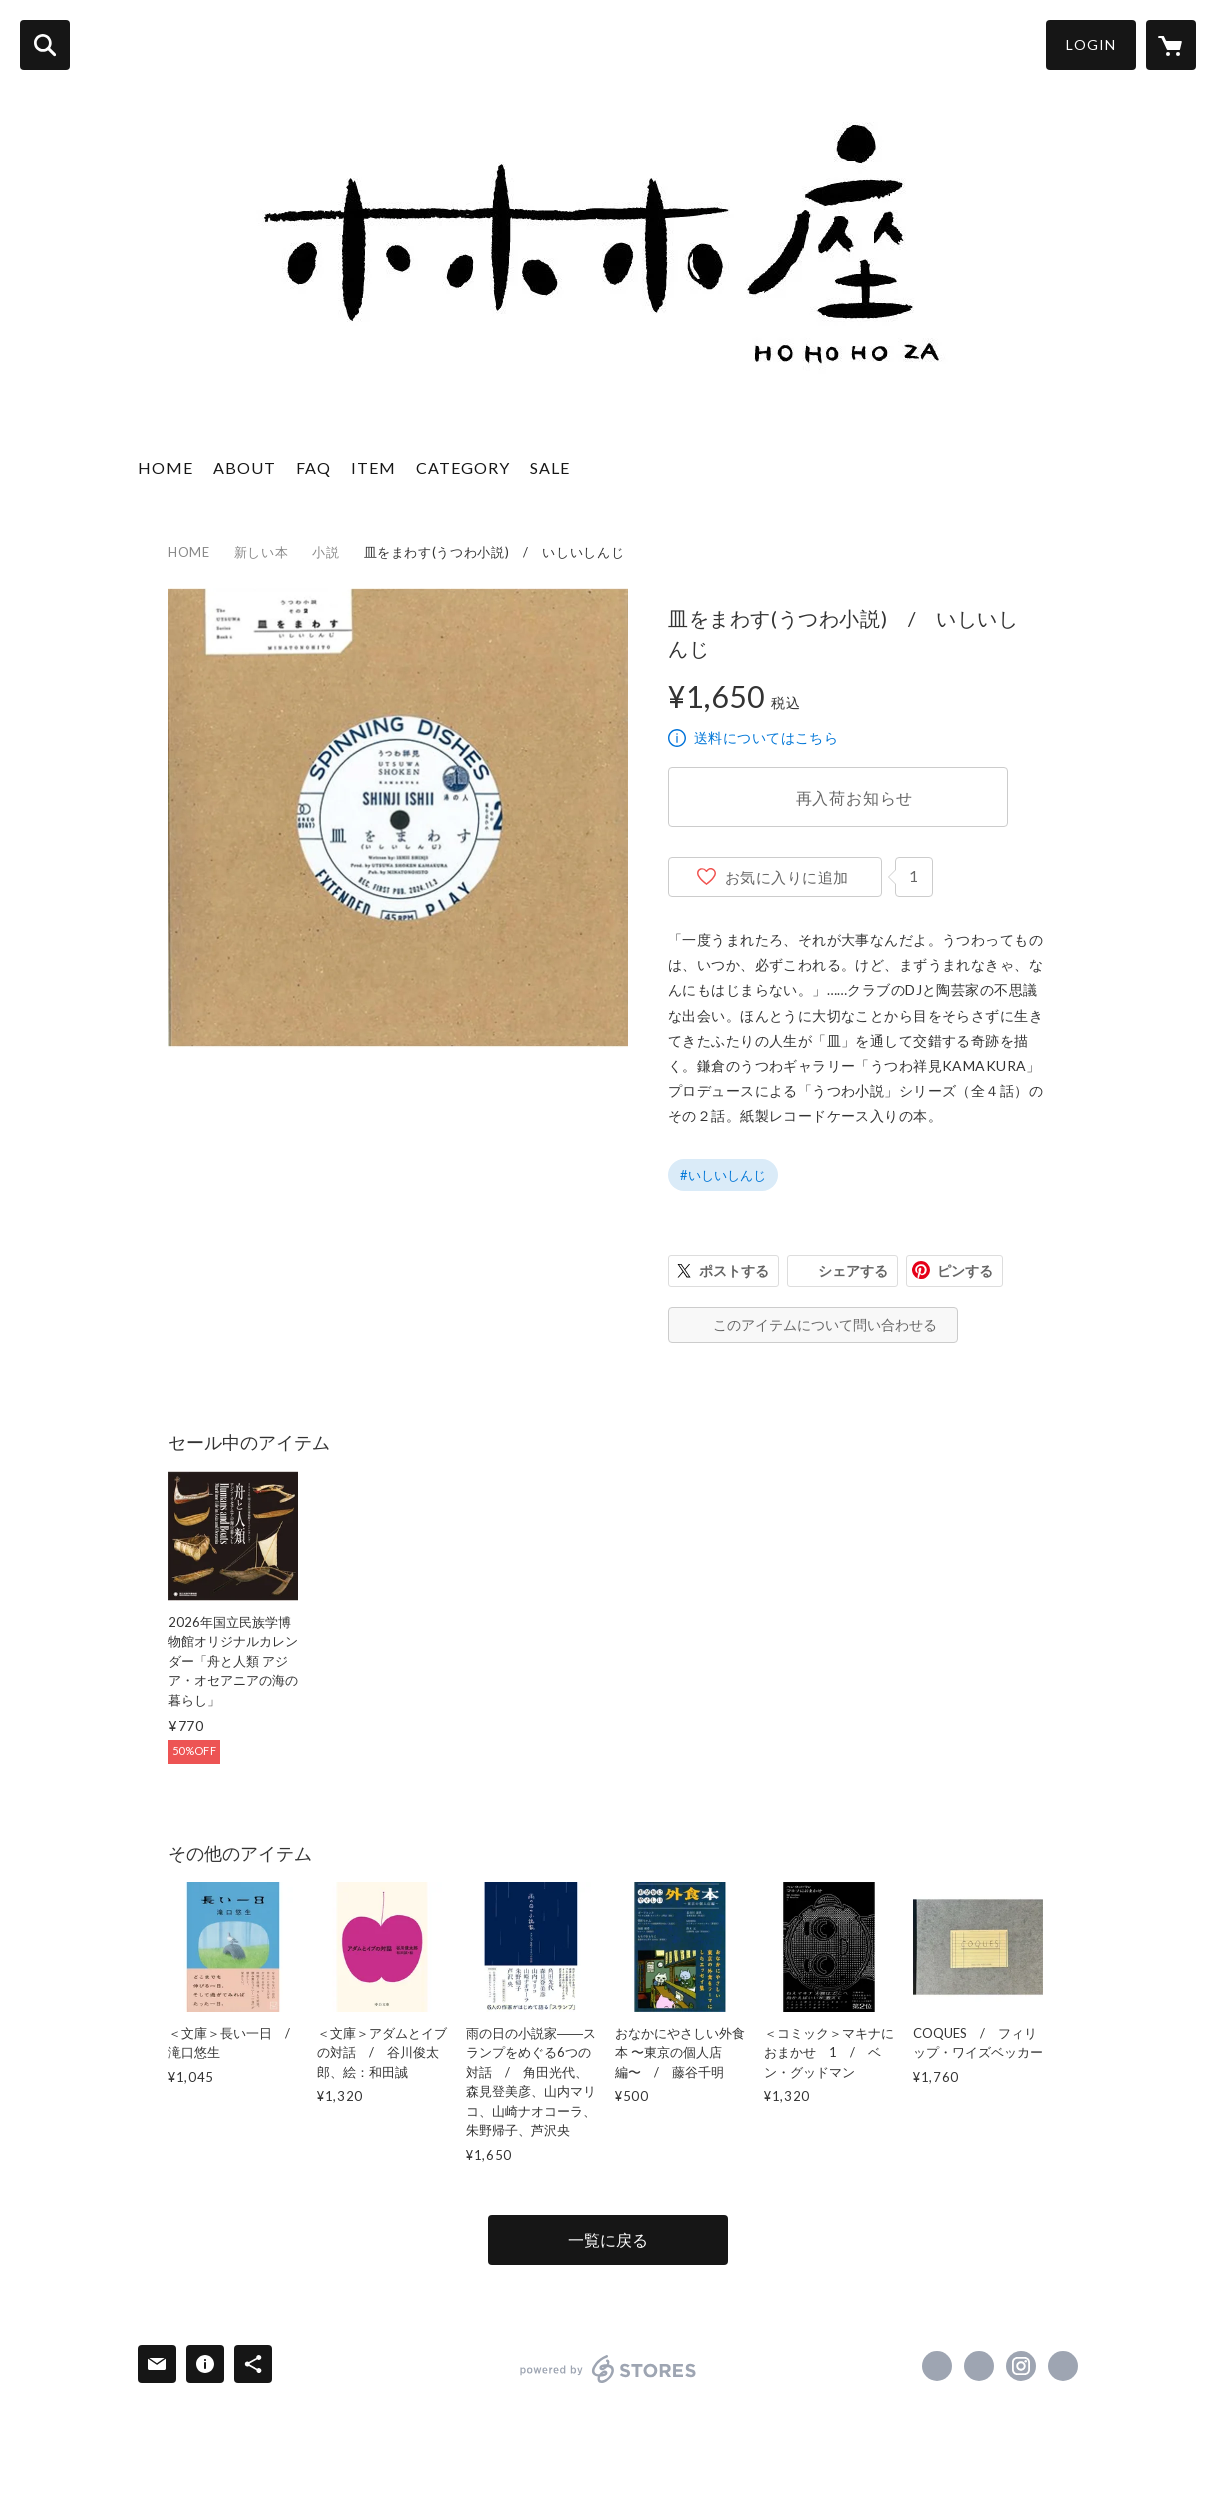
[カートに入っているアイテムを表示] (1171, 45)
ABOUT (244, 467)
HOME (165, 467)
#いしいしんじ (723, 1175)
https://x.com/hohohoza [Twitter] (979, 2366)
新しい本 (261, 552)
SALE (550, 467)
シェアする (853, 1270)
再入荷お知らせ (855, 797)
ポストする (734, 1270)
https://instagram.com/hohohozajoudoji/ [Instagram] (1021, 2366)
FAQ (313, 467)
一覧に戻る (608, 2239)
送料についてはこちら (766, 737)
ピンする (965, 1270)
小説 (325, 552)
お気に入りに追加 (787, 877)
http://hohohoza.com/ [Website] (1063, 2366)
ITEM (373, 467)
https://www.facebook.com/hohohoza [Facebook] (937, 2366)
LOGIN (1091, 44)
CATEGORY (463, 467)
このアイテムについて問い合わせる (825, 1324)
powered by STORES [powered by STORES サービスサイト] (608, 2369)
